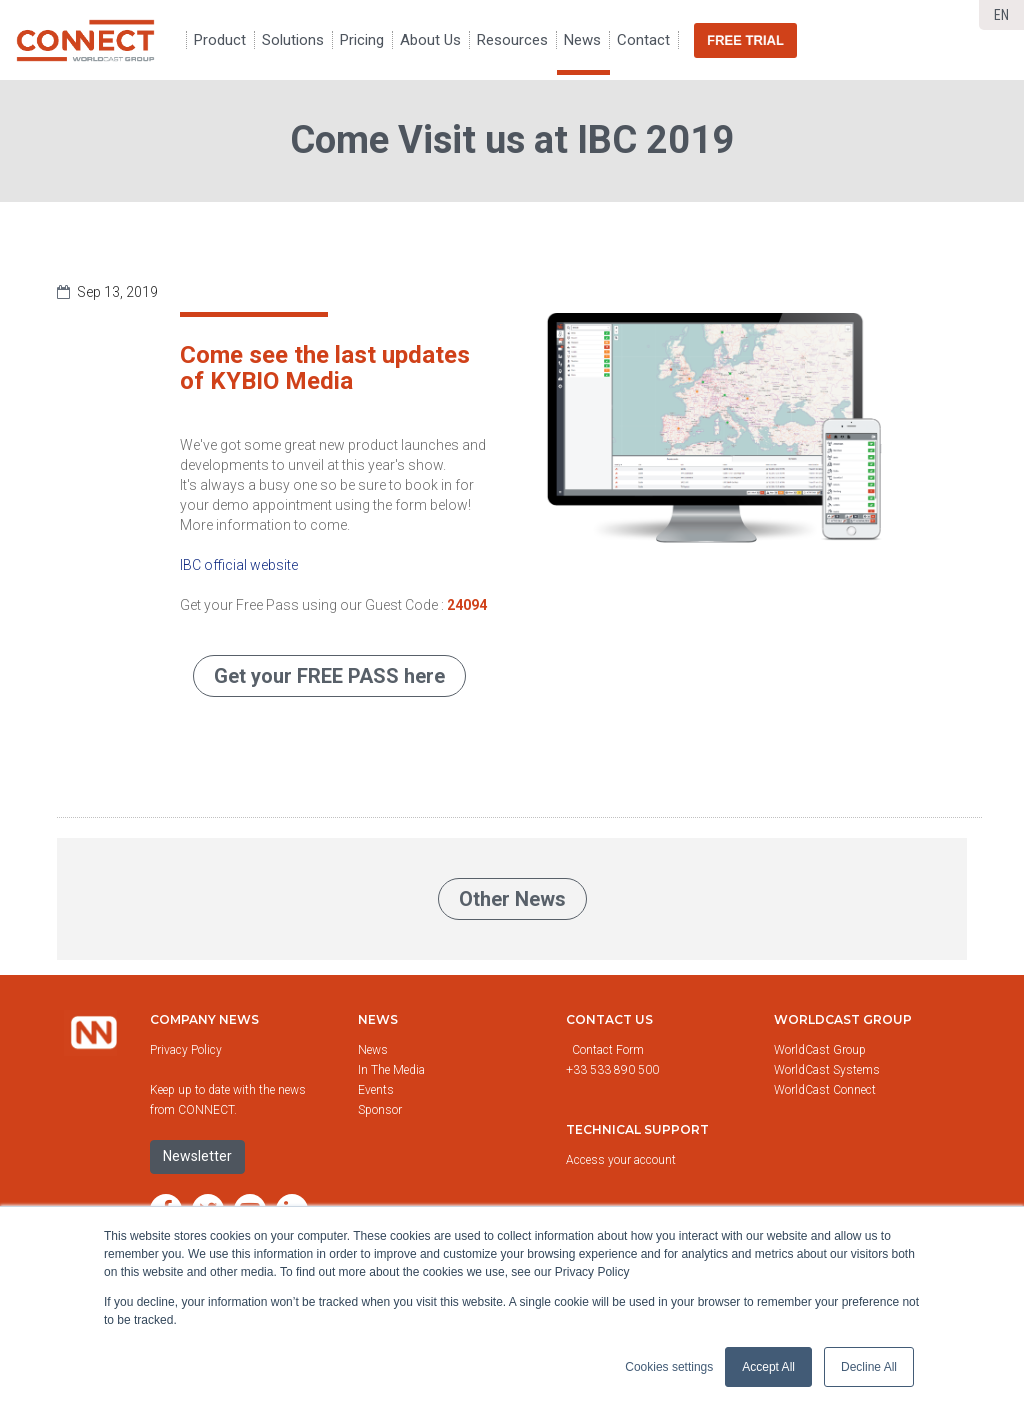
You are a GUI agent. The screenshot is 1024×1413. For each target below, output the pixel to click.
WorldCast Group (820, 1050)
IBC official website (239, 565)
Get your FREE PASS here (329, 676)
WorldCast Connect (825, 1090)
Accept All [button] (768, 1367)
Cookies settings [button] (669, 1367)
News (378, 1019)
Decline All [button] (869, 1367)
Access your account (621, 1160)
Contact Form (609, 1050)
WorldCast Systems (827, 1070)
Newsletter (197, 1156)
